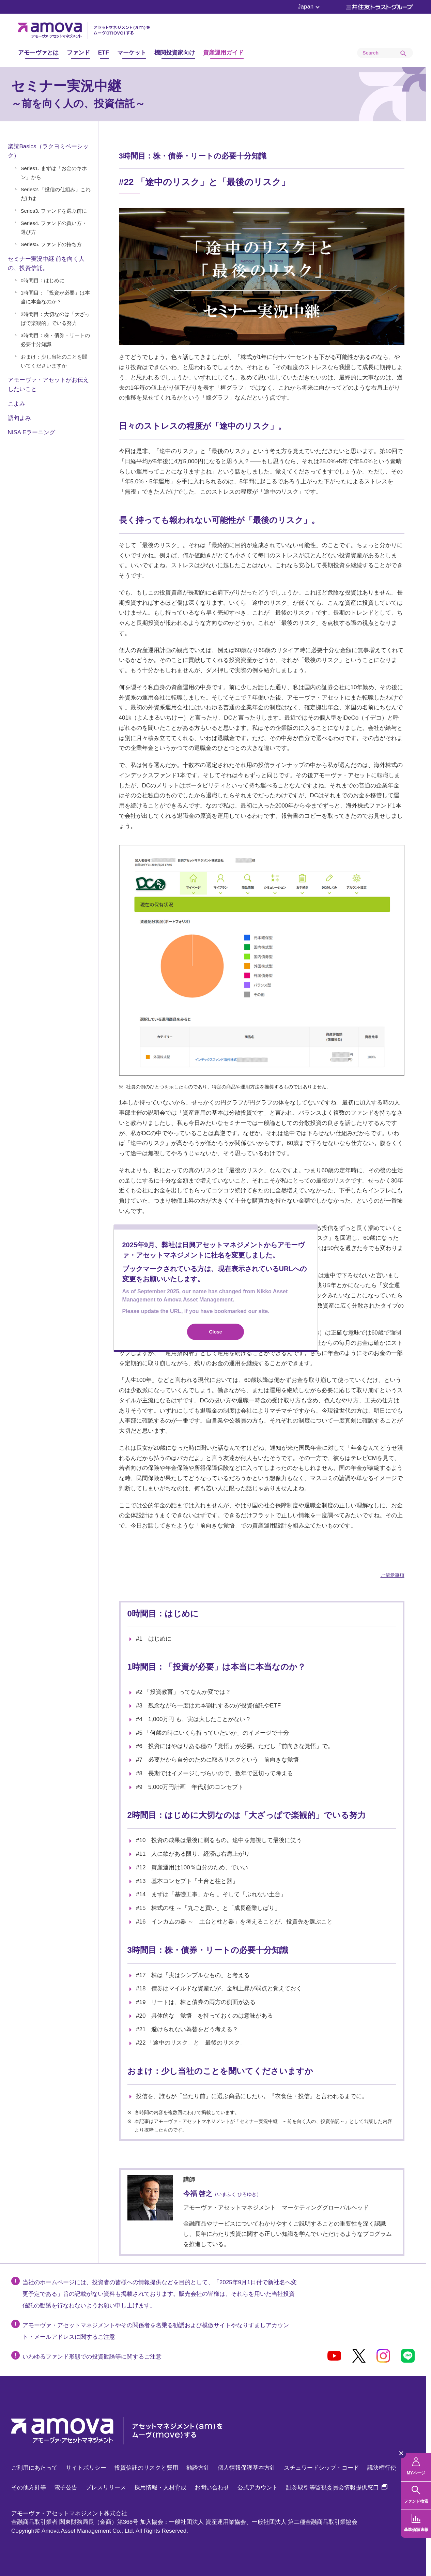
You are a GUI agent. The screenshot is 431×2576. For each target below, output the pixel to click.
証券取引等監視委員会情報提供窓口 (336, 2487)
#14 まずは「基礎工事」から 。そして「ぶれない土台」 (211, 1894)
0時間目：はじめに (42, 280)
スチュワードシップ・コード (321, 2468)
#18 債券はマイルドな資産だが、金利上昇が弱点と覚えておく (219, 1988)
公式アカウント (257, 2487)
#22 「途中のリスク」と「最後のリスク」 (191, 2042)
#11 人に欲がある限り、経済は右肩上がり (193, 1854)
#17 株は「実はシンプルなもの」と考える (193, 1975)
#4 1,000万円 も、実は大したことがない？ (193, 1719)
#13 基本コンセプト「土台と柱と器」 (187, 1881)
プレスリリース (106, 2487)
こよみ (16, 404)
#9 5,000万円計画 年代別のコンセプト (190, 1787)
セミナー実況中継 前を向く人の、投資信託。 (46, 263)
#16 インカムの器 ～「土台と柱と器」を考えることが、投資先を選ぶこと (234, 1921)
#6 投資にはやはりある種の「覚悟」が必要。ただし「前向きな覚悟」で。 (235, 1746)
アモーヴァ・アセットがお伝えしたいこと (48, 384)
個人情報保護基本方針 (247, 2468)
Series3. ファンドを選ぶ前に (54, 211)
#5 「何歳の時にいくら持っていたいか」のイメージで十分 (212, 1733)
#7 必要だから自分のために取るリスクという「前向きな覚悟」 (220, 1760)
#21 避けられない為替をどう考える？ (187, 2029)
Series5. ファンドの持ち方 (51, 244)
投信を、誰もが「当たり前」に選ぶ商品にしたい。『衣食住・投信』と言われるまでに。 (252, 2096)
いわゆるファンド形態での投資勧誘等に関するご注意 (91, 2356)
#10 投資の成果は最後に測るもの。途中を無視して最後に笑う (219, 1840)
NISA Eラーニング (32, 432)
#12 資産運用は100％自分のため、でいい (192, 1867)
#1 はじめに (153, 1639)
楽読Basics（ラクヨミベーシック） (48, 151)
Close (215, 1332)
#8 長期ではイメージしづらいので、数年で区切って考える (214, 1773)
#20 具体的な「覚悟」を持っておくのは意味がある (204, 2016)
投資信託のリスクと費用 (146, 2468)
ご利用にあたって (34, 2468)
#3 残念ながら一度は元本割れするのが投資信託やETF (208, 1705)
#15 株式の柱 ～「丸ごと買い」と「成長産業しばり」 (208, 1908)
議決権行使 (381, 2468)
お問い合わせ (212, 2487)
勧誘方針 (198, 2468)
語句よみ (19, 418)
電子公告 (65, 2487)
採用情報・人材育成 (160, 2487)
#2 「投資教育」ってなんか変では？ (183, 1692)
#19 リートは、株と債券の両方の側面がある (196, 2002)
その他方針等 (28, 2487)
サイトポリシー (86, 2468)
